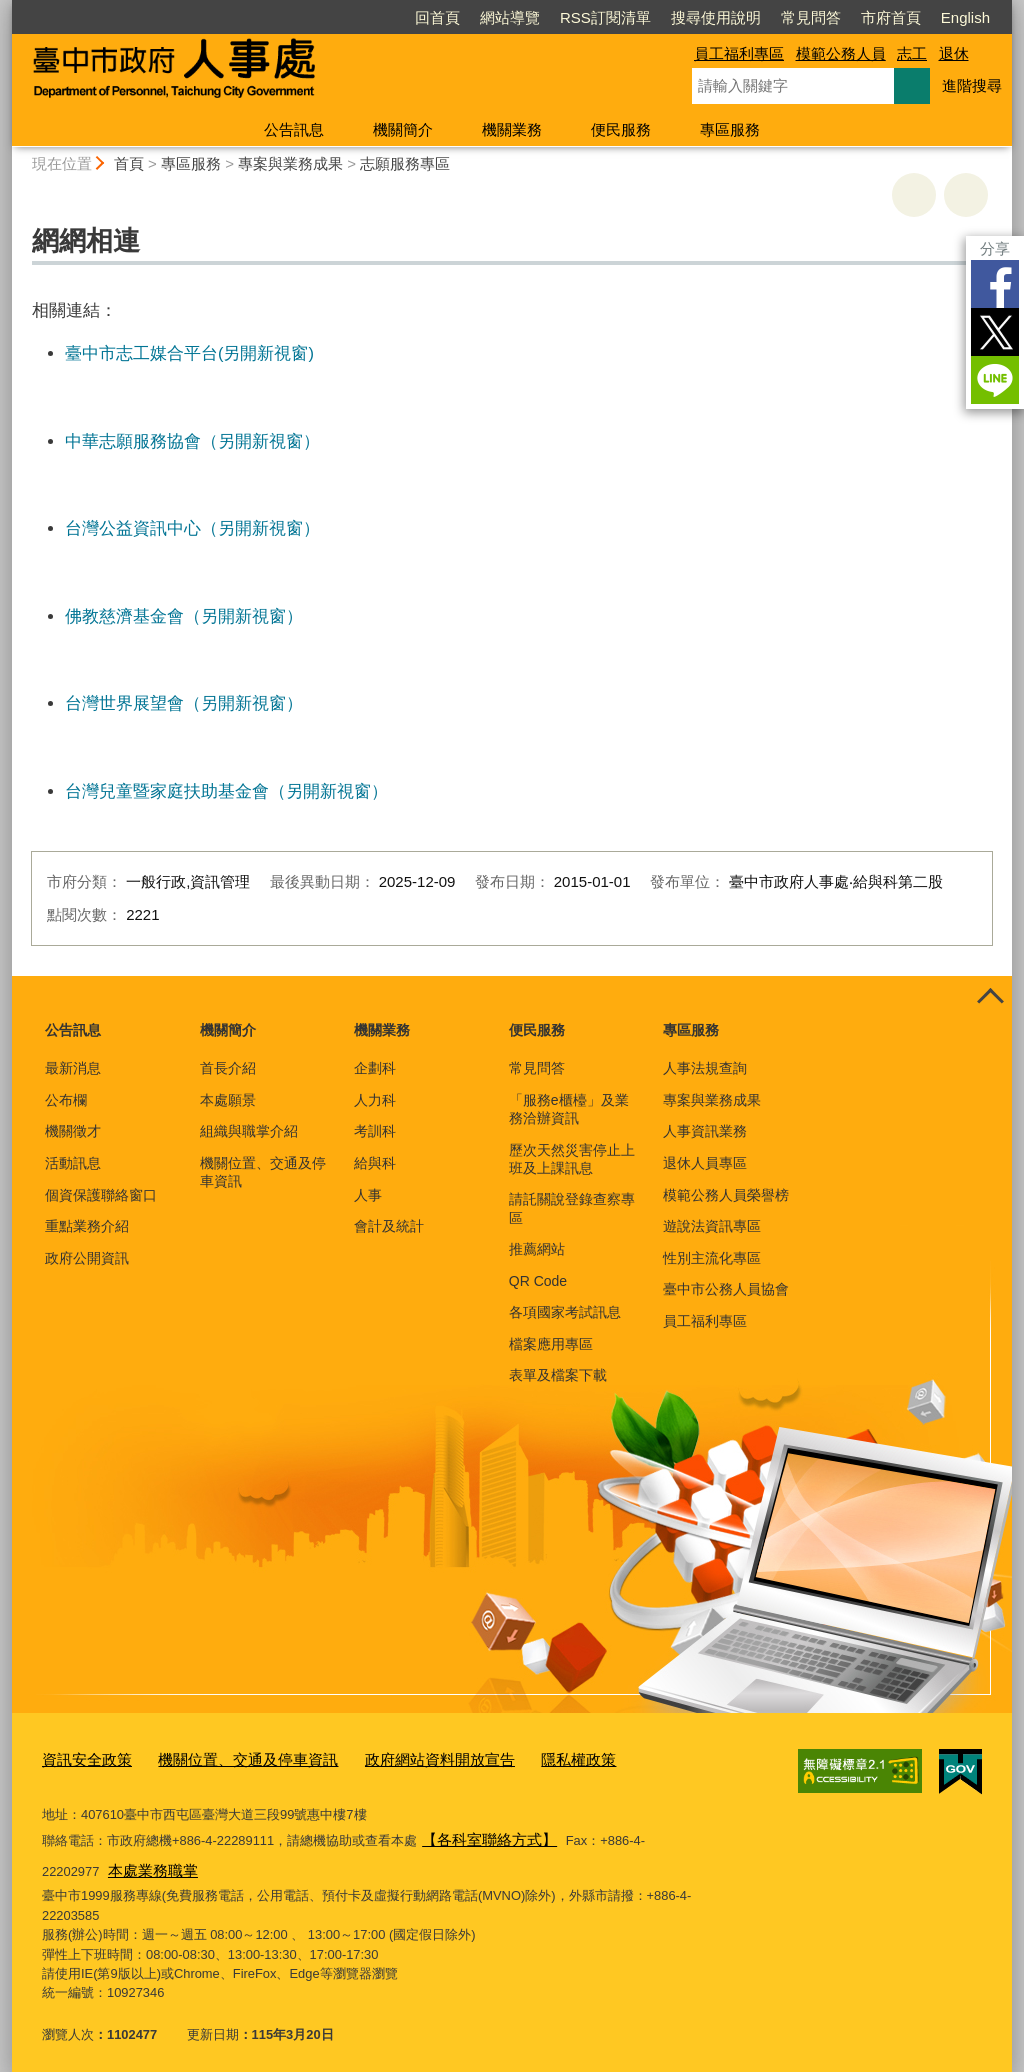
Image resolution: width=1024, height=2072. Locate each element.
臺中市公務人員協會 (726, 1289)
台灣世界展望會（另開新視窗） (184, 703)
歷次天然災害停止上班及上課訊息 (572, 1159)
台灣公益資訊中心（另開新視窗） (192, 528)
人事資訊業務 (705, 1131)
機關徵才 (73, 1131)
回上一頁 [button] (966, 195)
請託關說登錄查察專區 (572, 1208)
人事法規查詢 (705, 1068)
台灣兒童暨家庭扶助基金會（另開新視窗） (226, 791)
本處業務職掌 (86, 1860)
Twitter (995, 332)
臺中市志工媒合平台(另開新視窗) (189, 353)
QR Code (538, 1281)
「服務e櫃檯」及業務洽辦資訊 (569, 1109)
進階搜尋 (972, 85)
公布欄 (66, 1100)
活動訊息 (73, 1163)
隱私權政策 (517, 1758)
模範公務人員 (841, 53)
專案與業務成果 (290, 163)
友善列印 (914, 195)
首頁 (129, 163)
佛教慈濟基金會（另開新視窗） (184, 616)
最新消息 (73, 1068)
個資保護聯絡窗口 (101, 1195)
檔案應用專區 (551, 1344)
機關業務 (512, 129)
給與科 (375, 1163)
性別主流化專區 (712, 1258)
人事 (368, 1195)
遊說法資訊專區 (712, 1226)
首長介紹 (228, 1068)
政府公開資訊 (87, 1258)
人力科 (375, 1100)
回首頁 (437, 17)
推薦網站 (537, 1249)
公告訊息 (294, 129)
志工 (912, 53)
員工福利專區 (739, 53)
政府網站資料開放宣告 (394, 1758)
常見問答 (811, 17)
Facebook (995, 284)
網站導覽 (510, 17)
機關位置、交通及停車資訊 (263, 1172)
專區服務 (730, 129)
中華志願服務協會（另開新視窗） (192, 441)
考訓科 (375, 1131)
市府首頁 (891, 17)
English (965, 17)
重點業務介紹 (87, 1226)
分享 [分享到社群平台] (995, 248)
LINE (995, 380)
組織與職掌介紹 (249, 1131)
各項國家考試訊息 (565, 1312)
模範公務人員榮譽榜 (726, 1195)
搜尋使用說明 (716, 17)
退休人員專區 (705, 1163)
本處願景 (228, 1100)
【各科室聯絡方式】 (480, 1833)
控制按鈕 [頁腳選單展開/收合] (990, 998)
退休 (954, 53)
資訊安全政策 (81, 1758)
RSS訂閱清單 (605, 17)
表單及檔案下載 (558, 1375)
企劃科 (375, 1068)
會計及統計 (389, 1226)
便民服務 (621, 129)
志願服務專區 (405, 163)
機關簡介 (403, 129)
